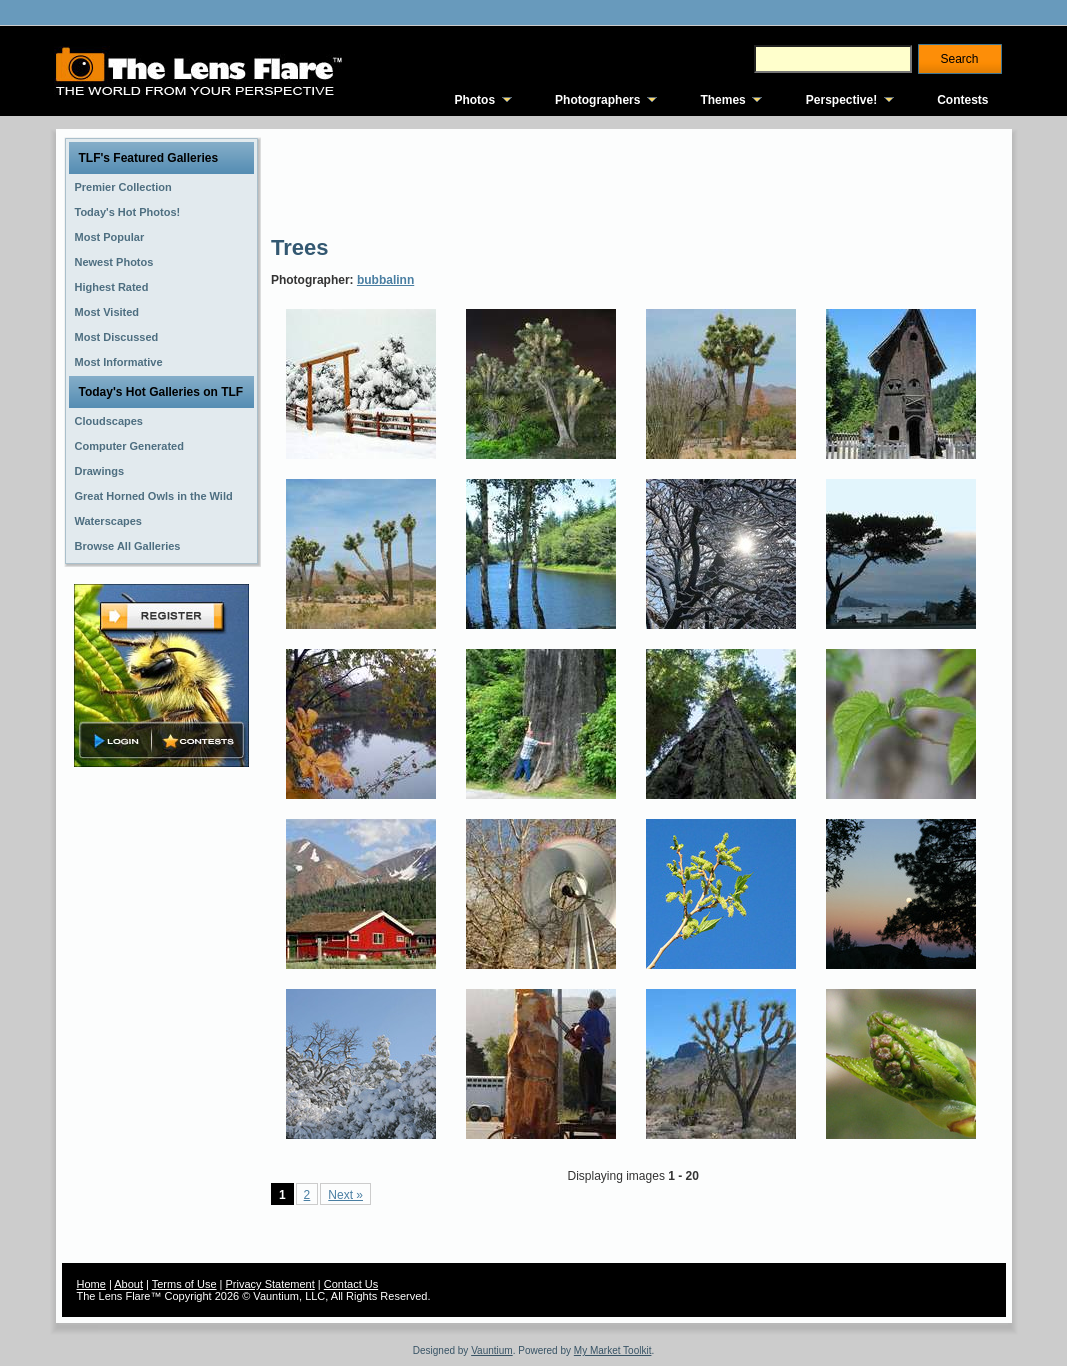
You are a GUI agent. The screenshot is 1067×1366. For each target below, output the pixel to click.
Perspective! (841, 100)
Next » (345, 1195)
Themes (722, 100)
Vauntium (492, 1350)
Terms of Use (184, 1284)
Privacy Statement (270, 1284)
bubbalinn (385, 280)
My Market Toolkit (613, 1350)
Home (91, 1284)
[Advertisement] (635, 180)
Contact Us (351, 1284)
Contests (962, 100)
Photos (474, 100)
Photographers (597, 100)
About (128, 1284)
